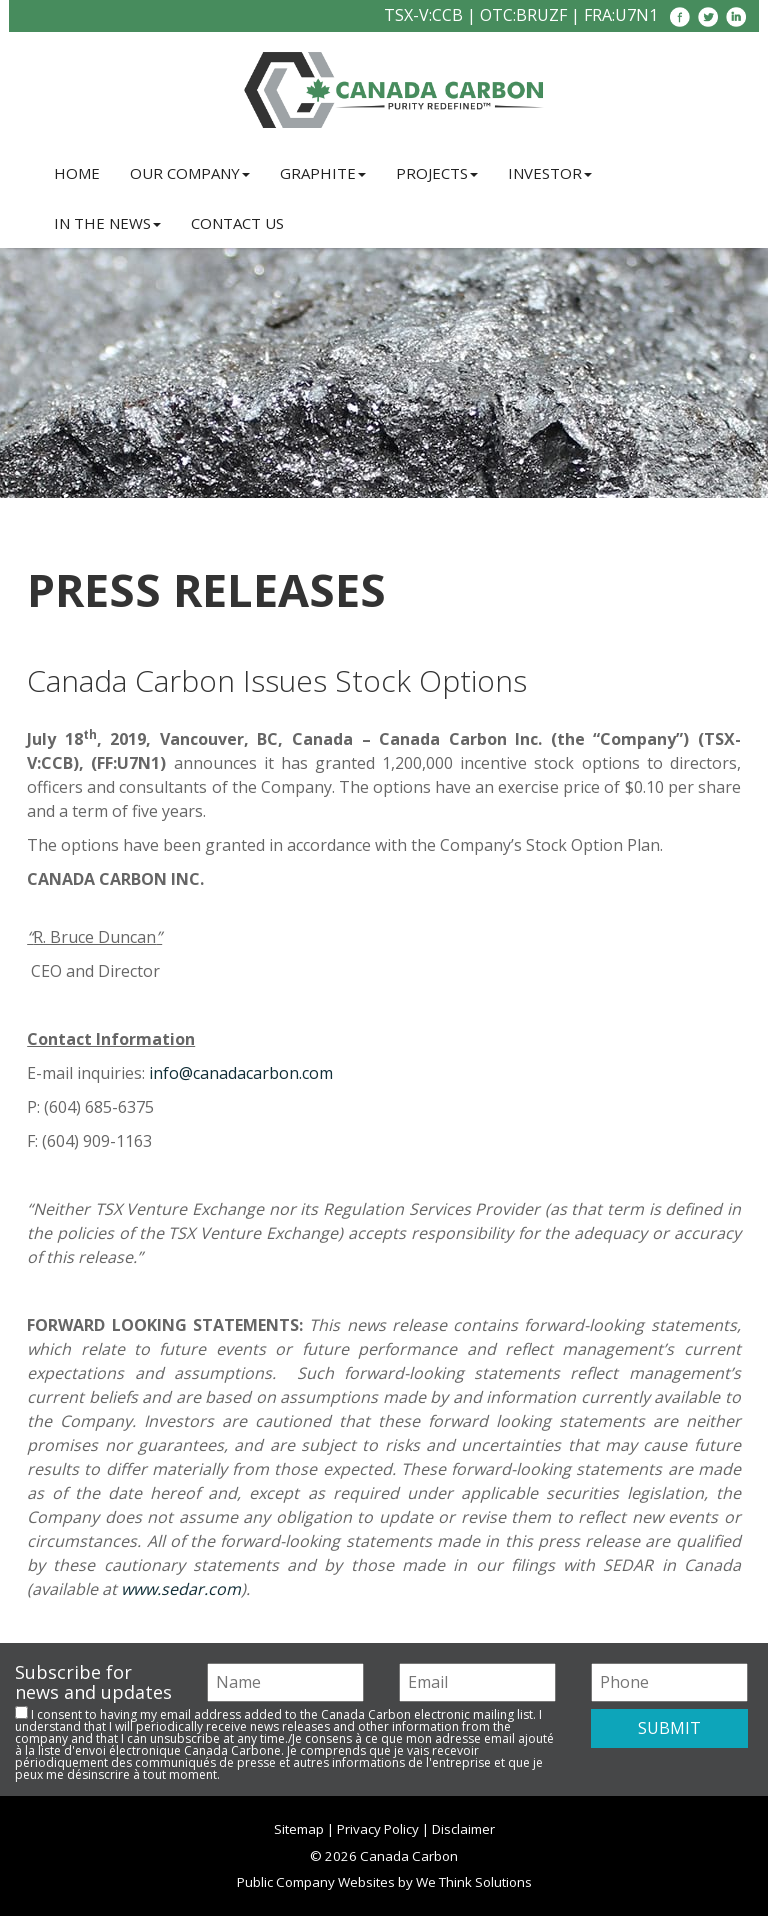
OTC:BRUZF (523, 15)
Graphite (323, 173)
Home (77, 173)
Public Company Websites (316, 1882)
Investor (550, 173)
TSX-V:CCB (423, 15)
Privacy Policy (378, 1829)
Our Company (190, 173)
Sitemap (299, 1829)
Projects (437, 173)
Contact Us (237, 223)
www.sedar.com (181, 1589)
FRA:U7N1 (621, 15)
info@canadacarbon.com (241, 1073)
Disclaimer (463, 1829)
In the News (107, 223)
